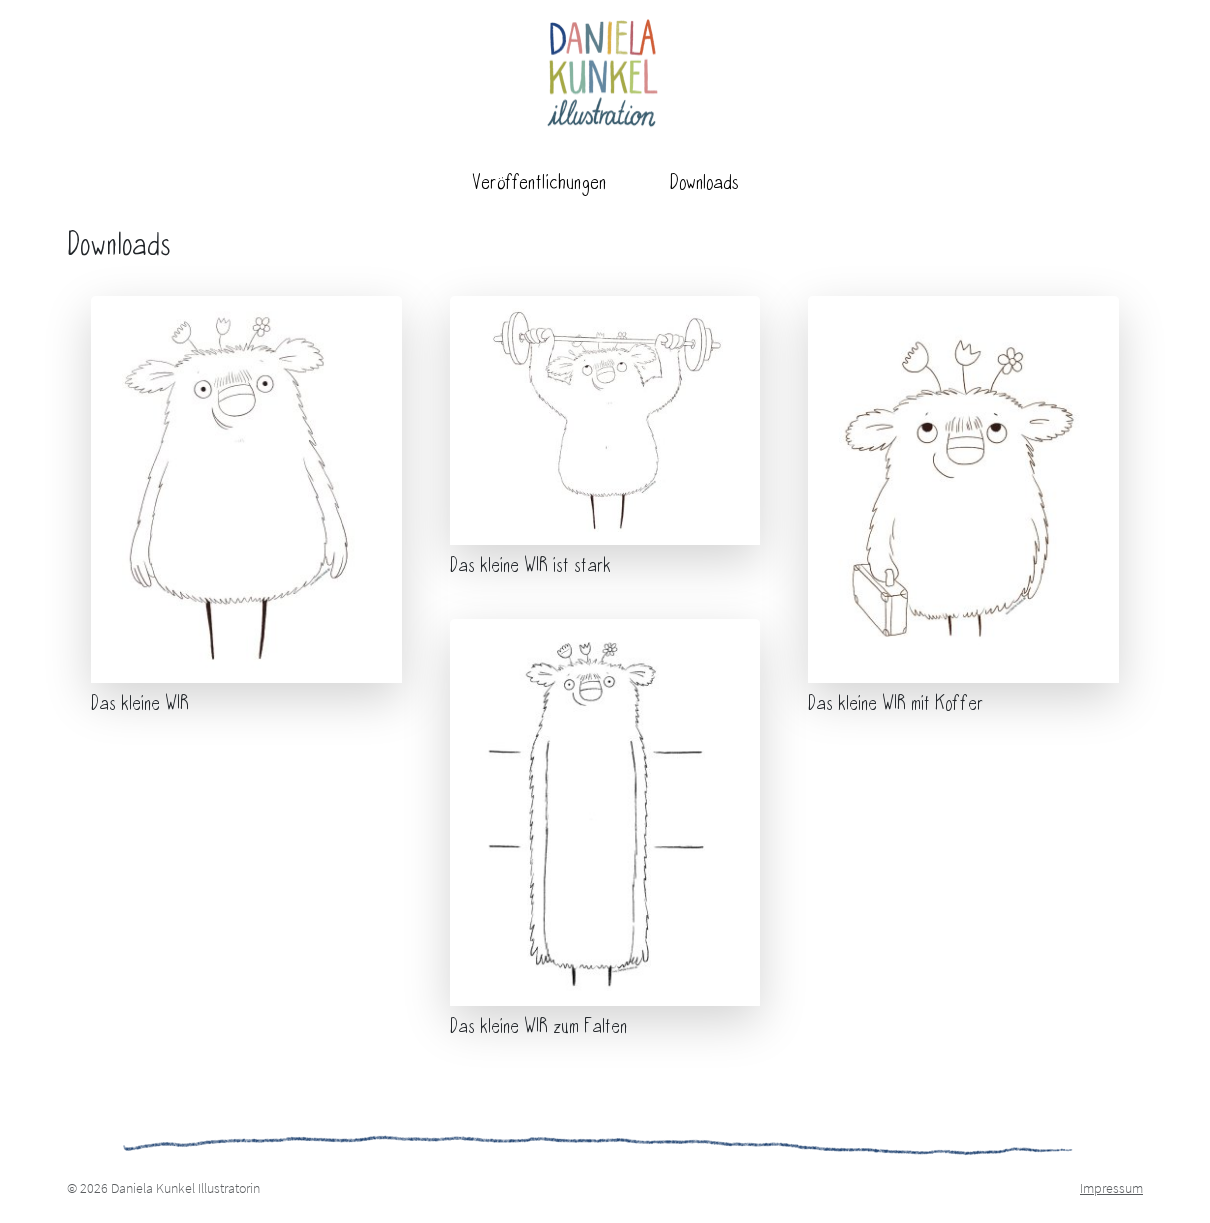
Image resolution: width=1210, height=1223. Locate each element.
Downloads (704, 184)
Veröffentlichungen (539, 184)
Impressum (1111, 1188)
